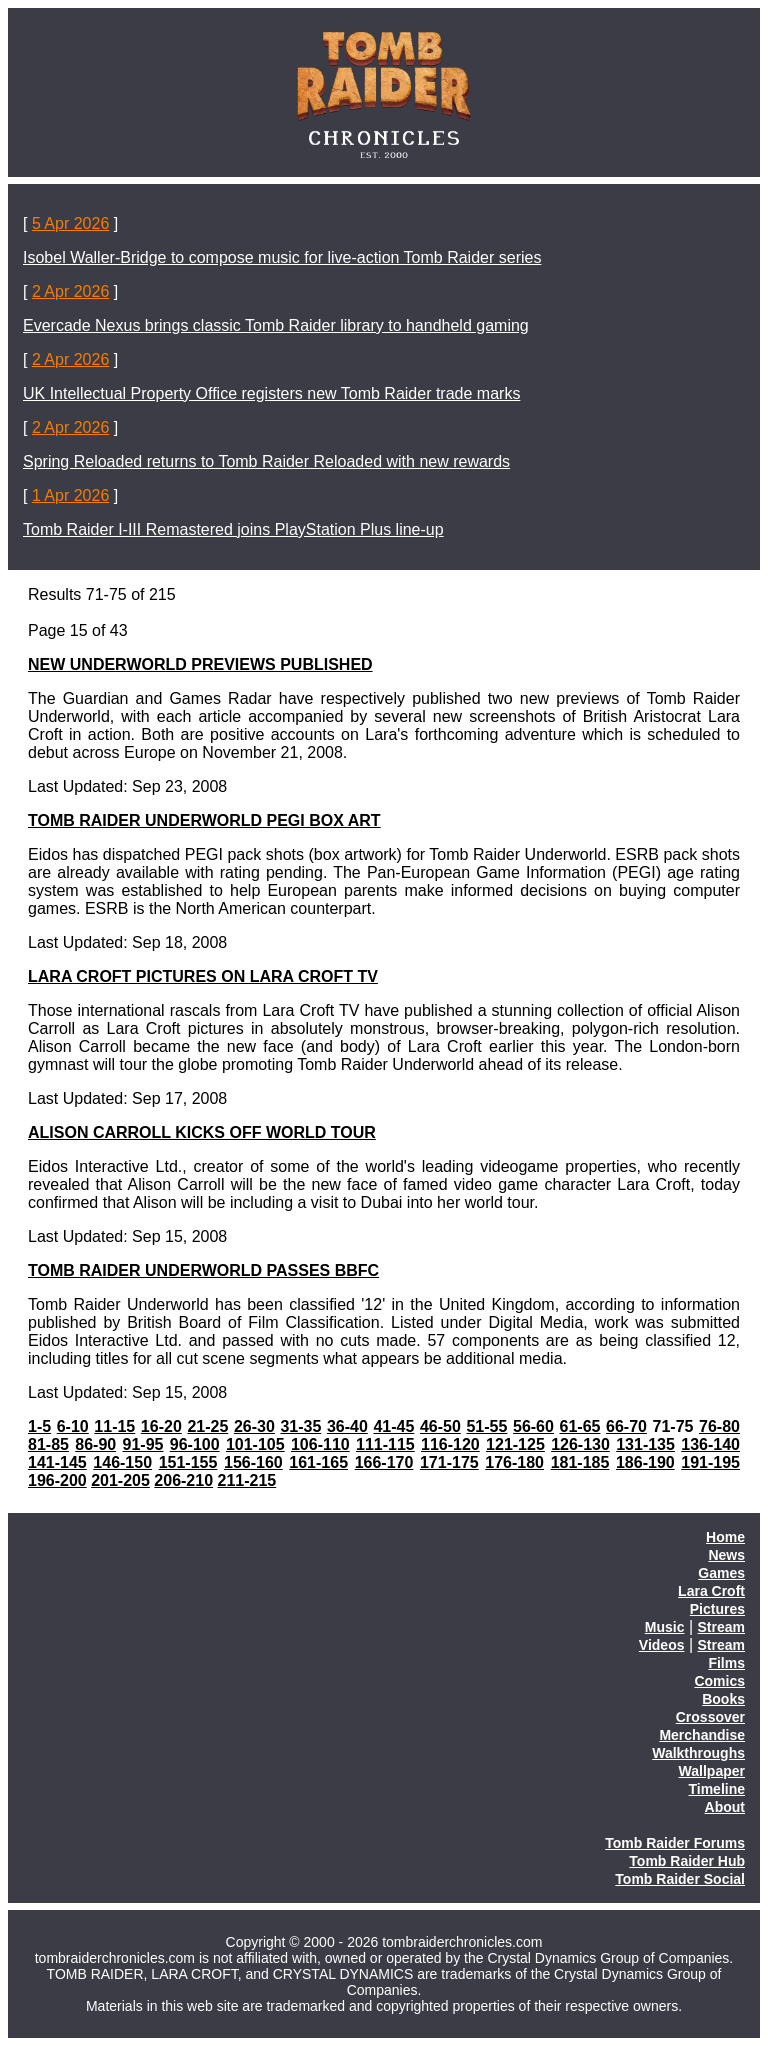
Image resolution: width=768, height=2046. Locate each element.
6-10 (73, 1426)
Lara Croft (711, 1591)
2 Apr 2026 (70, 291)
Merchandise (702, 1735)
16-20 (161, 1426)
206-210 (183, 1480)
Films (726, 1663)
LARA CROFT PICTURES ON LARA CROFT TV (203, 976)
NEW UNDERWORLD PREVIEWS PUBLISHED (200, 664)
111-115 (385, 1444)
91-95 (143, 1444)
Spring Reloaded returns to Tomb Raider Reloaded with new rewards (266, 461)
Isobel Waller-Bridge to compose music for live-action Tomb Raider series (282, 257)
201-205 (120, 1480)
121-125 (515, 1444)
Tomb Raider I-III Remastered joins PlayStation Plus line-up (233, 529)
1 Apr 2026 (70, 495)
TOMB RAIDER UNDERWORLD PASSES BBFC (203, 1270)
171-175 (449, 1462)
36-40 (347, 1426)
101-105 (255, 1444)
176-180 (514, 1462)
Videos (662, 1645)
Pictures (717, 1609)
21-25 (207, 1426)
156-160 (253, 1462)
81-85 (48, 1444)
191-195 (710, 1462)
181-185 (580, 1462)
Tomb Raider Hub (687, 1861)
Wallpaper (712, 1771)
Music (665, 1627)
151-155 (188, 1462)
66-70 (626, 1426)
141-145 (57, 1462)
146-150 (122, 1462)
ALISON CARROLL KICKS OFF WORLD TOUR (202, 1132)
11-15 (114, 1426)
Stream (721, 1627)
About (725, 1807)
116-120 (450, 1444)
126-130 (580, 1444)
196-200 (57, 1480)
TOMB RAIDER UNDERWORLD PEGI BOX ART (204, 820)
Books (723, 1699)
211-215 (247, 1480)
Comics (719, 1681)
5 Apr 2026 (70, 223)
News (726, 1555)
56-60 (533, 1426)
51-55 (486, 1426)
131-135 (645, 1444)
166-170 (384, 1462)
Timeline (716, 1789)
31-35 (300, 1426)
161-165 (318, 1462)
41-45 (393, 1426)
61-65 (580, 1426)
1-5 (39, 1426)
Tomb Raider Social (680, 1879)
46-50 (440, 1426)
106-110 (320, 1444)
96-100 (195, 1444)
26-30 (254, 1426)
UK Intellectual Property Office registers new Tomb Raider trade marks (271, 393)
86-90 (95, 1444)
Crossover (710, 1717)
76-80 (719, 1426)
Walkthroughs (698, 1753)
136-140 (710, 1444)
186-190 (645, 1462)
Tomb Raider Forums (675, 1843)
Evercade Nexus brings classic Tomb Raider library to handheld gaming (276, 325)
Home (725, 1537)
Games (721, 1573)
